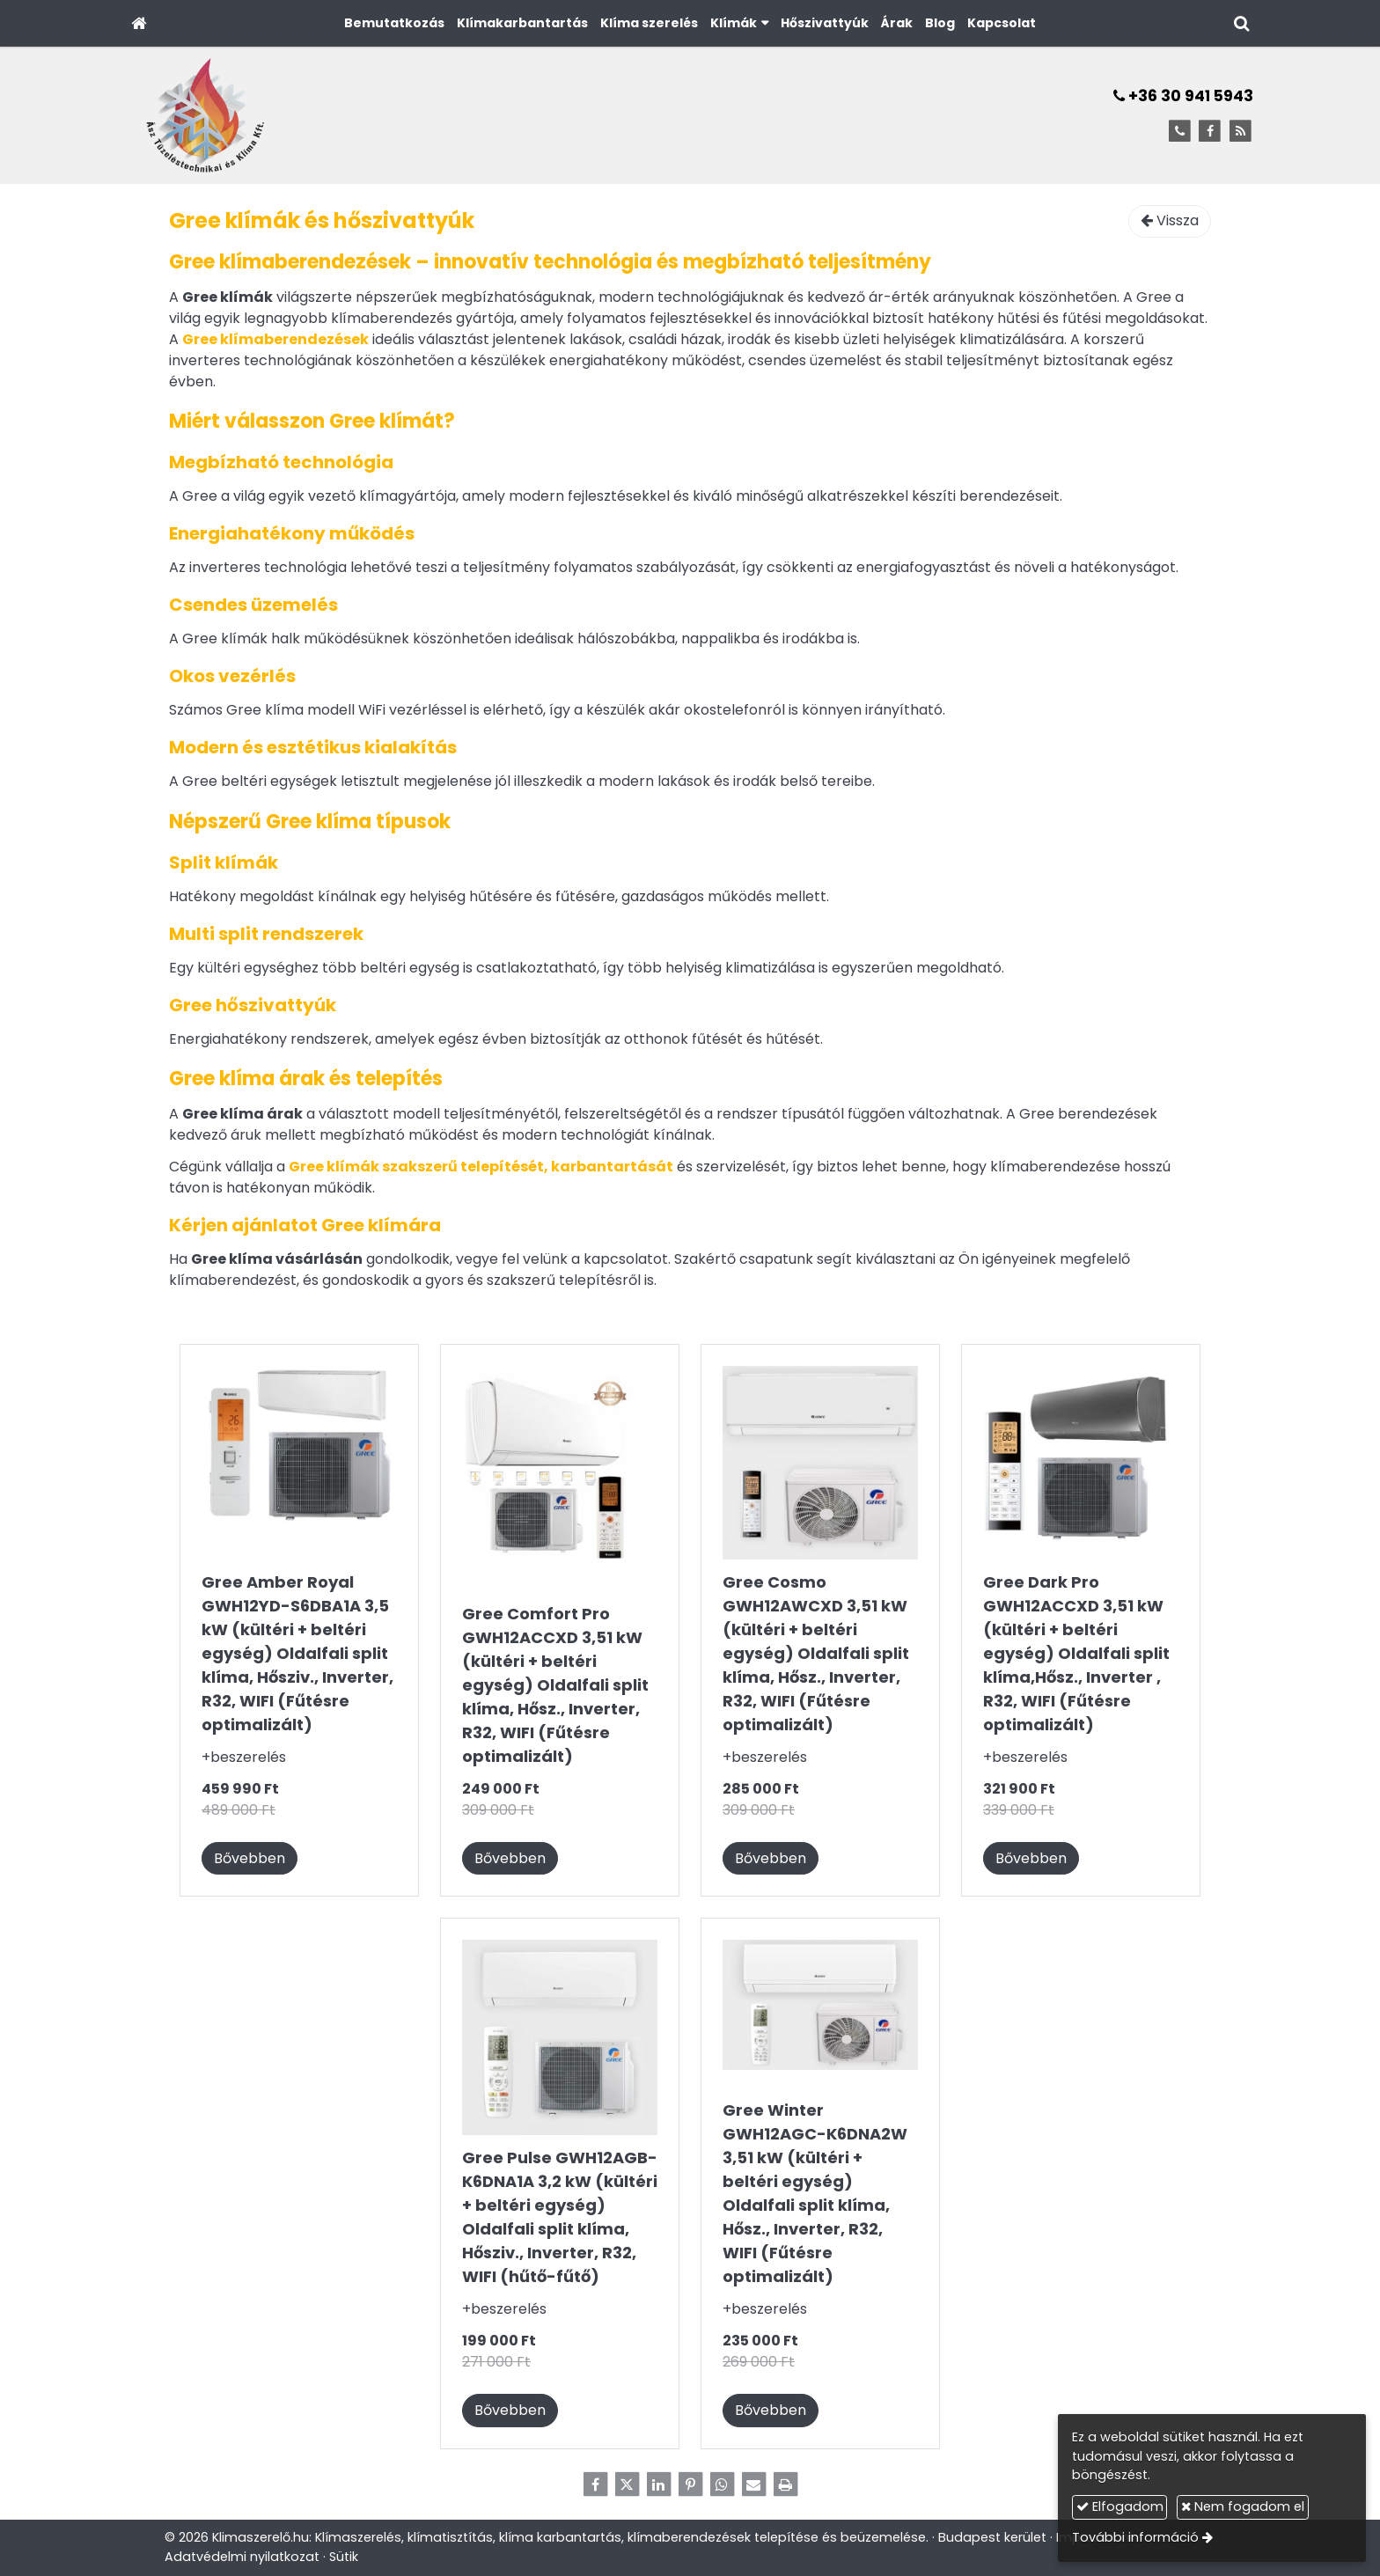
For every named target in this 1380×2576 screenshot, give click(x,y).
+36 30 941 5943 (1183, 95)
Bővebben (249, 1858)
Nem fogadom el (1242, 2506)
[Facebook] (1209, 131)
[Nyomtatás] (785, 2484)
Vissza (1170, 220)
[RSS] (1240, 131)
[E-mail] (753, 2484)
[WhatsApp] (722, 2484)
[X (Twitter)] (627, 2484)
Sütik (343, 2556)
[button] (1241, 23)
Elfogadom (1119, 2506)
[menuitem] (394, 23)
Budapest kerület (992, 2537)
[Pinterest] (690, 2484)
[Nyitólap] (138, 23)
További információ (1135, 2537)
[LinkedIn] (658, 2484)
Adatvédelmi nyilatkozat (242, 2556)
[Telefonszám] (1180, 131)
